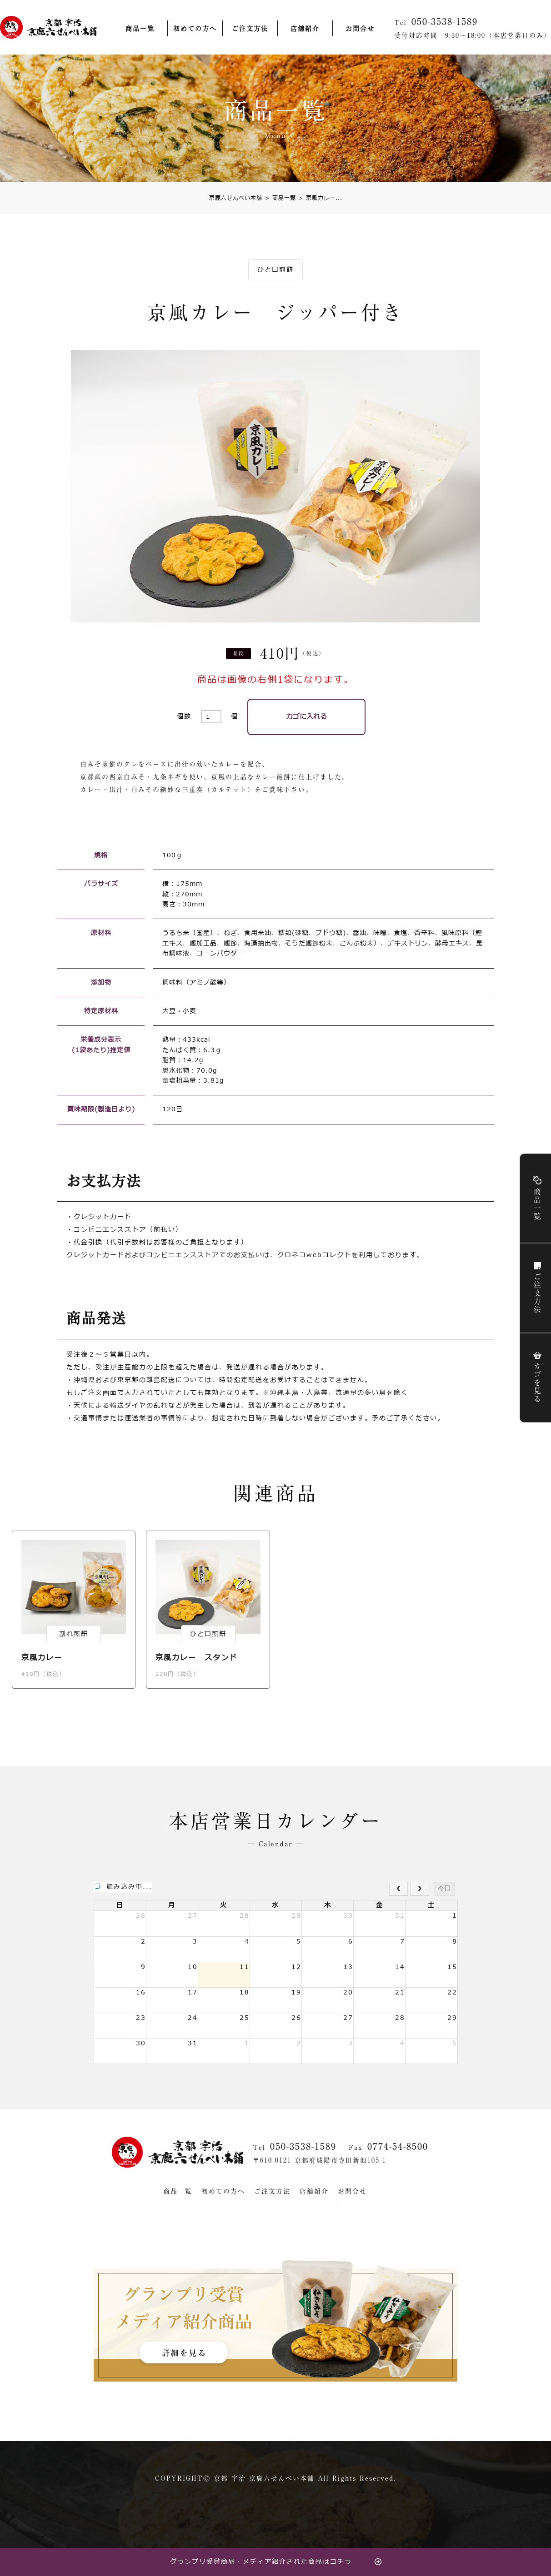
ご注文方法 (250, 28)
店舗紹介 (305, 28)
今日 (444, 1889)
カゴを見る (512, 1384)
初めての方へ (195, 28)
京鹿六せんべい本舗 (235, 198)
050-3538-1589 (303, 2147)
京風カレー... (320, 198)
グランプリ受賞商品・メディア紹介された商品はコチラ (261, 2561)
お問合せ (360, 28)
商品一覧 (140, 28)
